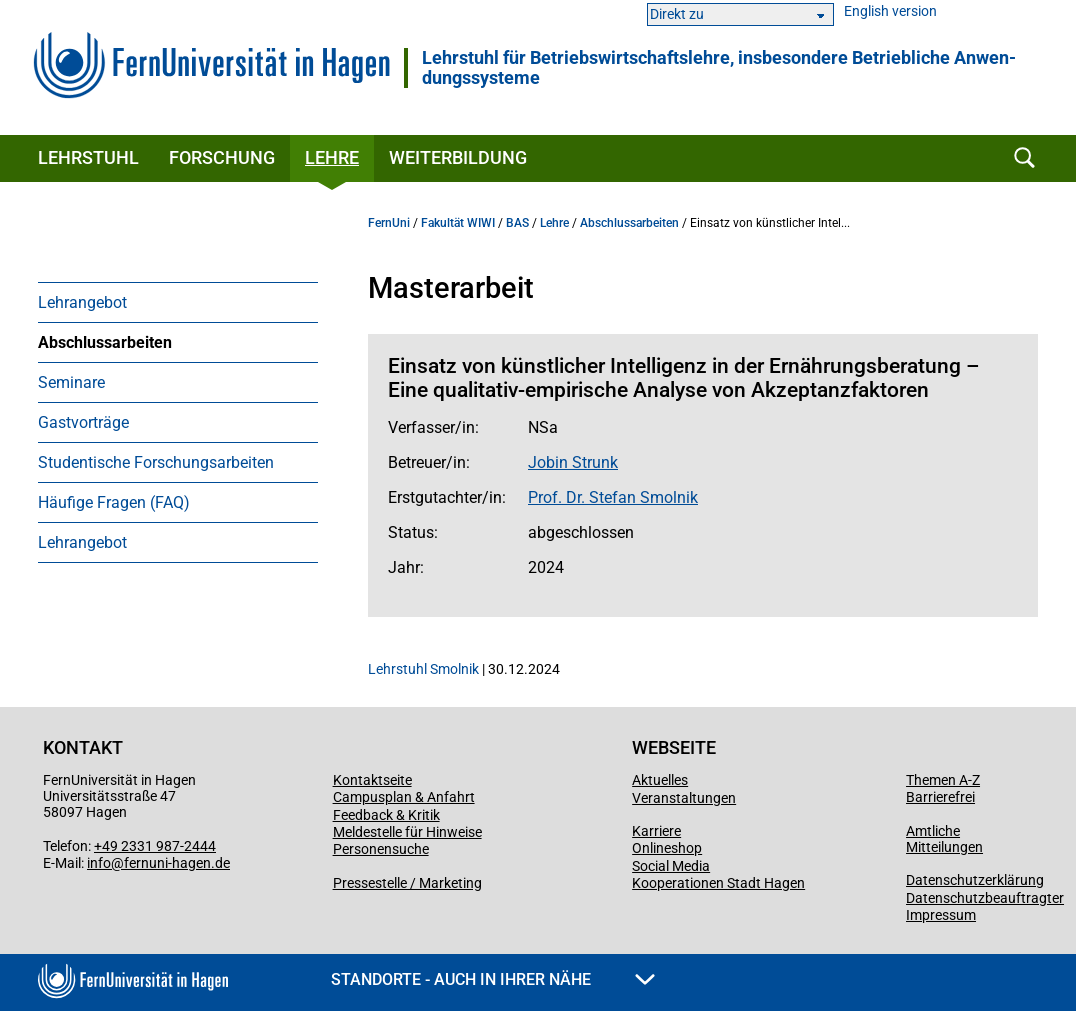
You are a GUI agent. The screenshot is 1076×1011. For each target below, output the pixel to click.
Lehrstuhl (88, 157)
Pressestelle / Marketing (407, 883)
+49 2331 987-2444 (155, 846)
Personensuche (381, 849)
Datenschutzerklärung (975, 880)
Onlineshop (667, 848)
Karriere (656, 831)
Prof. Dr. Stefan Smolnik (613, 497)
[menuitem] (178, 302)
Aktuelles (660, 780)
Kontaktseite (372, 780)
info (99, 863)
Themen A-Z (943, 780)
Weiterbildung (458, 157)
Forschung (222, 157)
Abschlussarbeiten (105, 342)
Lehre (332, 157)
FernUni (389, 223)
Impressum (941, 915)
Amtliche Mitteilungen (944, 839)
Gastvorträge (83, 422)
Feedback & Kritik (386, 815)
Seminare (71, 382)
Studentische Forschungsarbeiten (156, 462)
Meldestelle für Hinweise (407, 832)
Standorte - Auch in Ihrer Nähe (493, 979)
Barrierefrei (940, 797)
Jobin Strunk (573, 462)
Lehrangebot (82, 302)
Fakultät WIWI (458, 223)
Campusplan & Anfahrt (404, 797)
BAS (517, 223)
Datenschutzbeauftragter (985, 898)
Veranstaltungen (684, 798)
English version (890, 11)
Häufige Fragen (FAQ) (114, 502)
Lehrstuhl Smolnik (423, 669)
